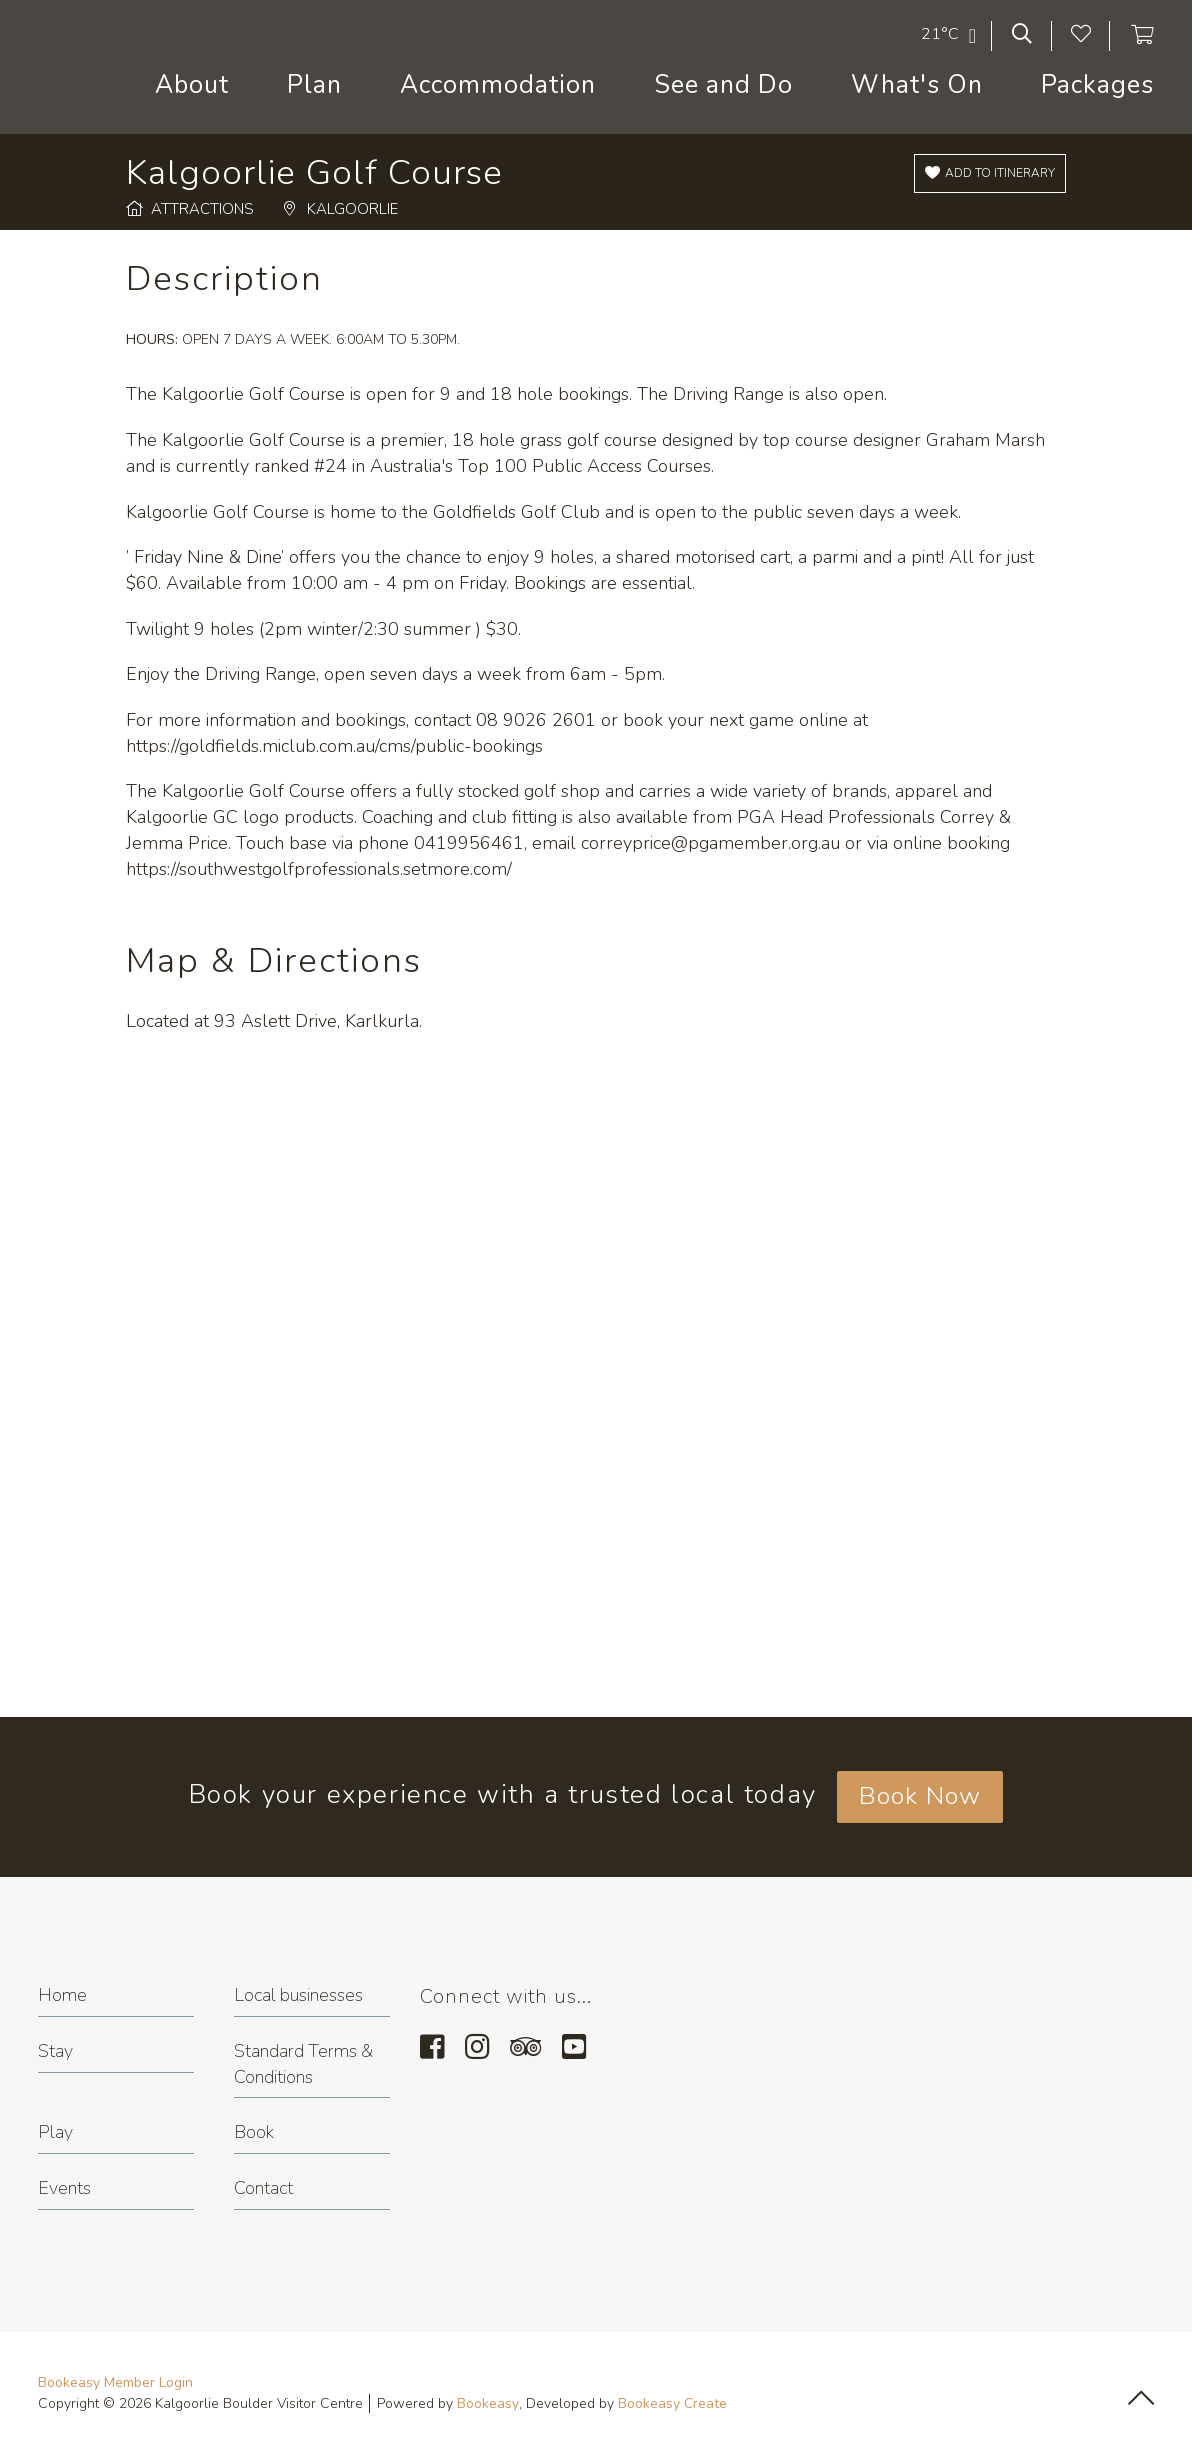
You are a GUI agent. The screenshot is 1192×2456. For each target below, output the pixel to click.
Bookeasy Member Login (115, 2382)
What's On (917, 85)
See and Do (723, 85)
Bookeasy (488, 2403)
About (192, 85)
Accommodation (498, 85)
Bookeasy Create (672, 2403)
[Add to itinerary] (990, 173)
